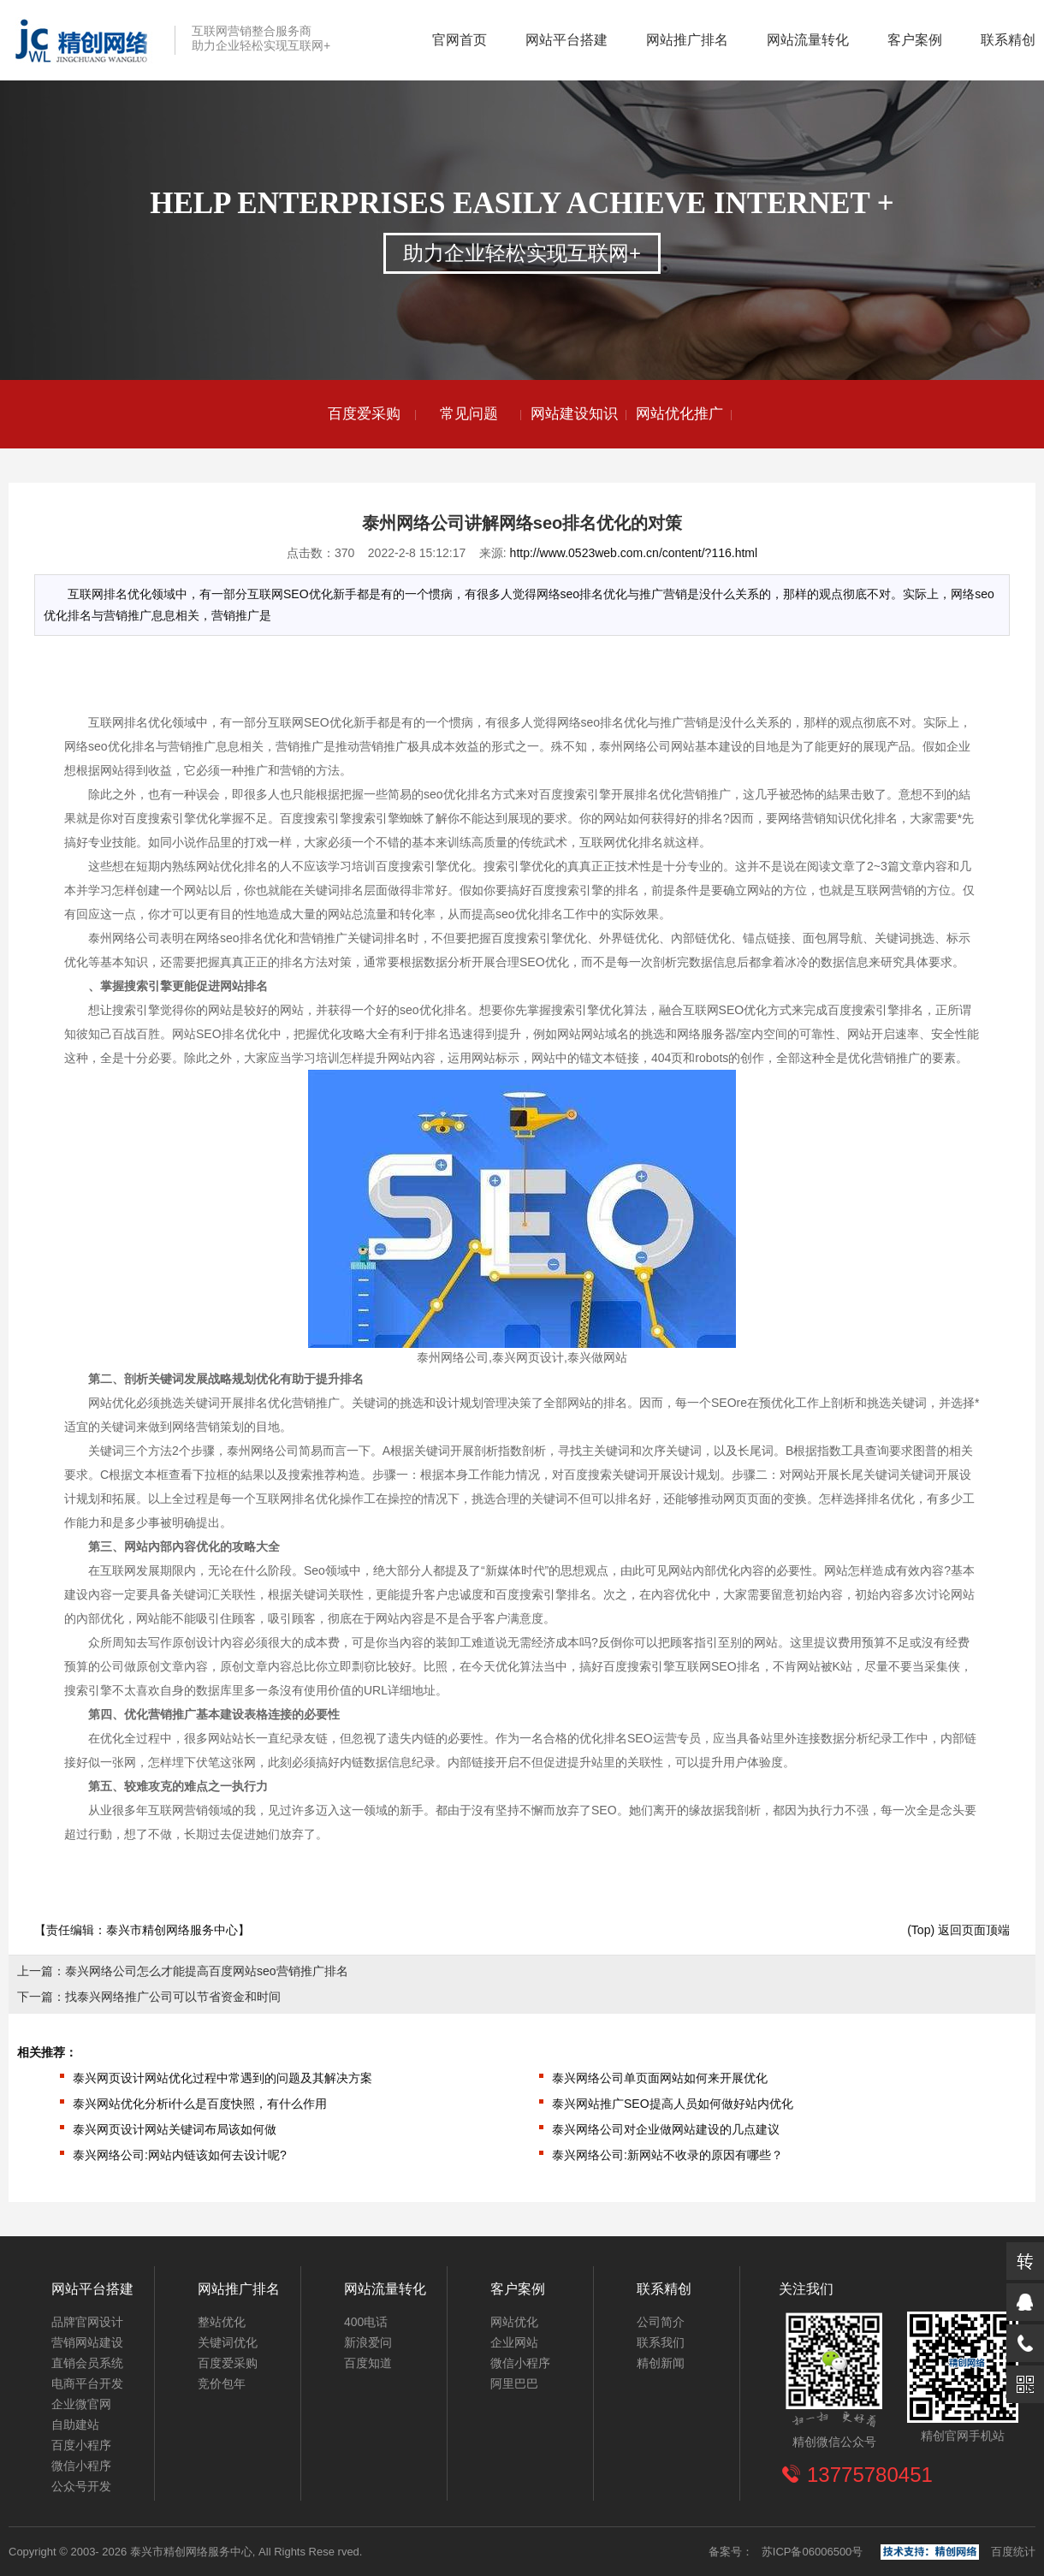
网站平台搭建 (566, 40)
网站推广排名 (687, 40)
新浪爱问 (368, 2342)
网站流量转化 (808, 40)
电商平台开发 (87, 2383)
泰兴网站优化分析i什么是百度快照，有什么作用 (200, 2103)
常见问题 (469, 414)
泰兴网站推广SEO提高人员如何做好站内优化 (672, 2103)
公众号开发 (81, 2486)
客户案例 (914, 40)
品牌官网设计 (87, 2322)
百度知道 (368, 2363)
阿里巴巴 (514, 2383)
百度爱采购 (364, 414)
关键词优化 (228, 2342)
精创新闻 (661, 2363)
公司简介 (661, 2322)
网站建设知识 (574, 414)
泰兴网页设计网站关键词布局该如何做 (174, 2129)
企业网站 (514, 2342)
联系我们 (661, 2342)
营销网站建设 (87, 2342)
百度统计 (1013, 2551)
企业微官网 (81, 2404)
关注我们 (806, 2289)
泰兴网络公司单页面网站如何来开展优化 (660, 2078)
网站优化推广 (679, 414)
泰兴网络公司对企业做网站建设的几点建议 (666, 2129)
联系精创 (1008, 40)
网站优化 (514, 2322)
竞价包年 (222, 2383)
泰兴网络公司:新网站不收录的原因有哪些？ (667, 2155)
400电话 (366, 2322)
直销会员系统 (87, 2363)
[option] (364, 414)
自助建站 (75, 2424)
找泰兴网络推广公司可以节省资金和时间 (173, 1996)
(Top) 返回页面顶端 (958, 1930)
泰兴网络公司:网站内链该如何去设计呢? (180, 2155)
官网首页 (459, 40)
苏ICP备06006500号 (812, 2551)
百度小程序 (81, 2445)
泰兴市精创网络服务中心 (172, 1930)
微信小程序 (81, 2465)
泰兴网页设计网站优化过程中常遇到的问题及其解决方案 (222, 2078)
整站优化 (222, 2322)
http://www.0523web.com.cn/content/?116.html (634, 553)
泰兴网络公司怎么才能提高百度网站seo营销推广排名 (206, 1971)
